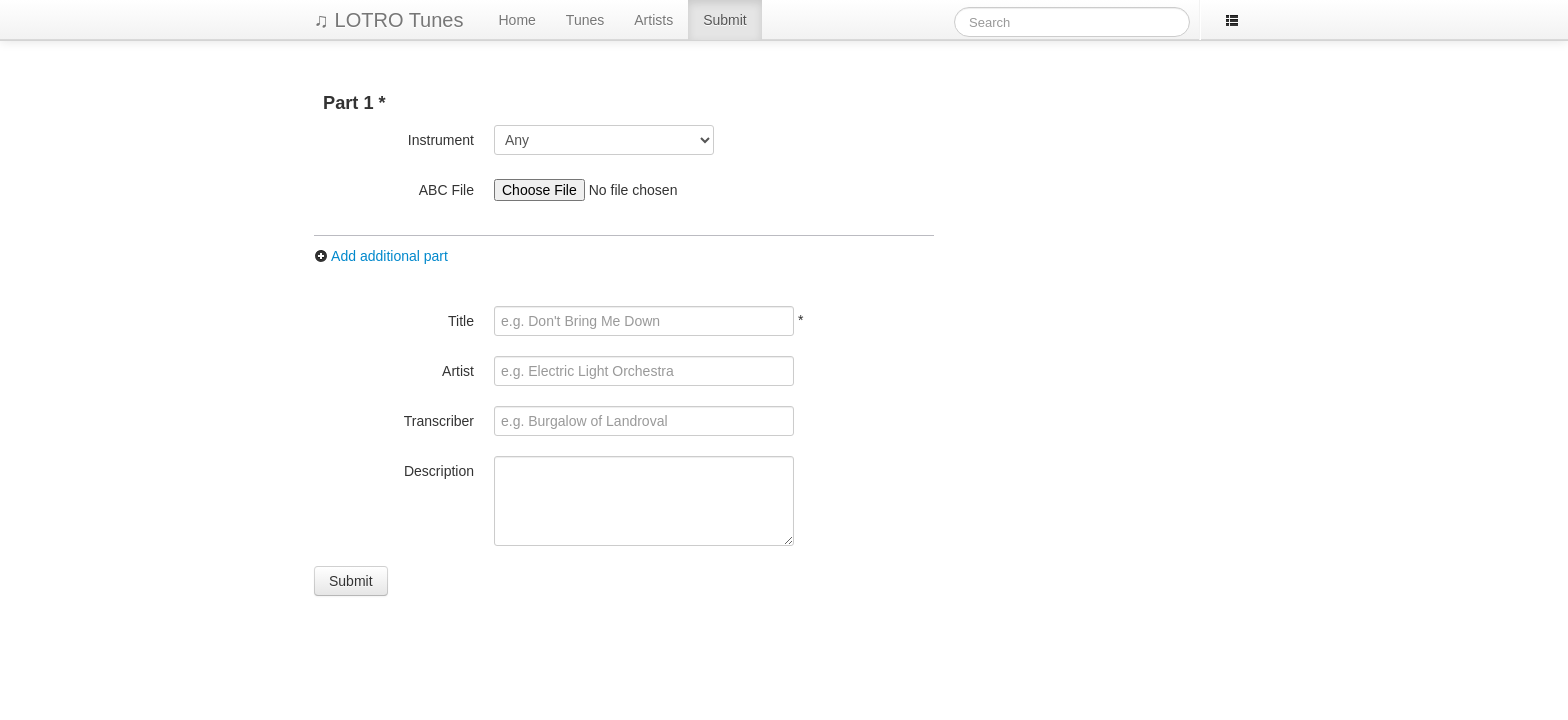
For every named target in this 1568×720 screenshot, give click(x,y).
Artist (458, 371)
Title (461, 321)
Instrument (441, 140)
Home (517, 20)
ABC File (446, 190)
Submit (725, 20)
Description (439, 471)
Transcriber (439, 421)
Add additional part (381, 256)
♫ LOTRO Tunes (389, 20)
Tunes (585, 20)
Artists (653, 20)
